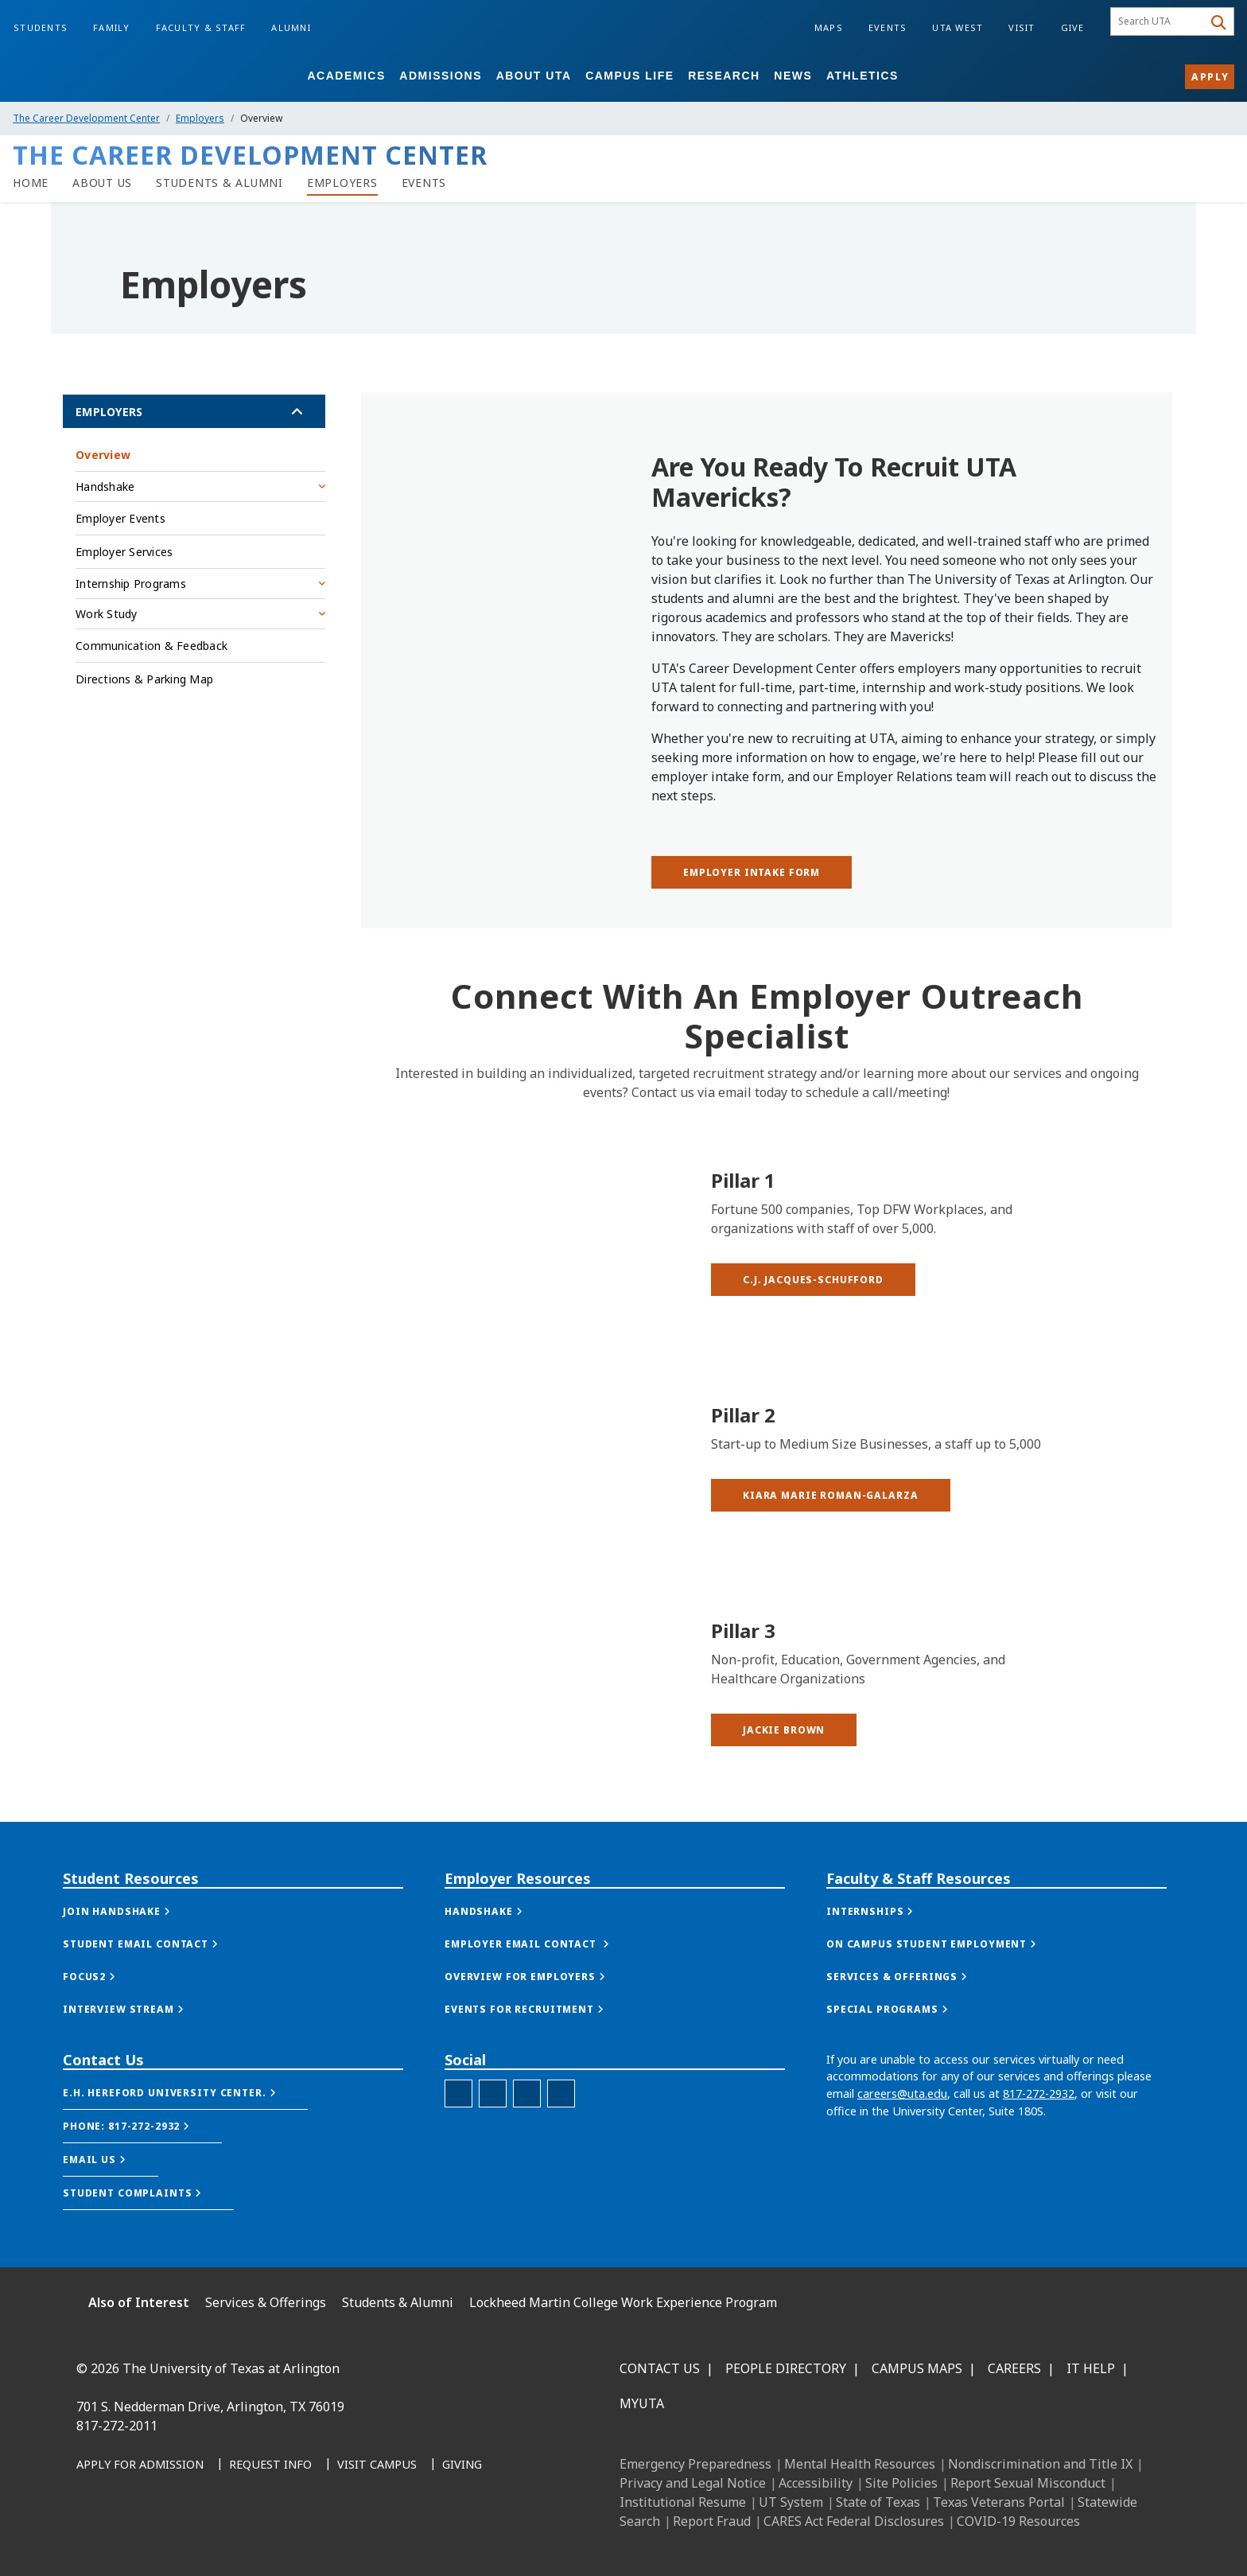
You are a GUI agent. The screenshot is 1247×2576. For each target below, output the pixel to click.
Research (724, 75)
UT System (791, 2502)
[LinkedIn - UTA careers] (561, 2170)
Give (1073, 27)
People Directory (785, 2368)
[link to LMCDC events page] (424, 183)
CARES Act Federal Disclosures (853, 2521)
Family (111, 27)
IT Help (1090, 2368)
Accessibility (816, 2483)
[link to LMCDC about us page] (102, 183)
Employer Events (120, 518)
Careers (1014, 2368)
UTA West (957, 27)
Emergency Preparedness (695, 2464)
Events (887, 27)
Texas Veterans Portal (999, 2502)
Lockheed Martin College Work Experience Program (623, 2302)
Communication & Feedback (151, 645)
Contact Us (660, 2368)
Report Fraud (712, 2521)
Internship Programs (131, 583)
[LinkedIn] (128, 2537)
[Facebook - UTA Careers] (493, 2170)
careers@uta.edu (902, 2169)
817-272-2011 (116, 2425)
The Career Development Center (86, 118)
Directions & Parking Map (144, 679)
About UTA (534, 75)
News (793, 75)
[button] (813, 1424)
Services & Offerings (265, 2302)
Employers (200, 118)
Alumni (291, 27)
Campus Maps (917, 2368)
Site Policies (901, 2483)
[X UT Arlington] (198, 2537)
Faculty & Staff (201, 27)
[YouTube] (233, 2537)
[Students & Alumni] (219, 183)
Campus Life (629, 75)
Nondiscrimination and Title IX (1040, 2464)
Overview (103, 454)
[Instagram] (163, 2537)
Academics (346, 75)
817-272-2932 (1038, 2169)
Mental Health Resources (859, 2464)
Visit (1021, 27)
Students (41, 27)
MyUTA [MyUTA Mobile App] (642, 2403)
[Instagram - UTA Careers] (527, 2170)
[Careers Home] (31, 183)
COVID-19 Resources (1018, 2521)
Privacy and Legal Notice (693, 2483)
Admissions (440, 75)
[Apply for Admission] (140, 2465)
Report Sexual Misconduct (1027, 2483)
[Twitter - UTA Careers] (458, 2170)
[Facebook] (93, 2537)
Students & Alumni (397, 2302)
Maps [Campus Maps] (828, 27)
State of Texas (878, 2502)
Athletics (862, 75)
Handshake (105, 486)
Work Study (107, 613)
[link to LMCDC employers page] (342, 183)
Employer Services (124, 551)
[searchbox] (1159, 21)
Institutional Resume (683, 2502)
